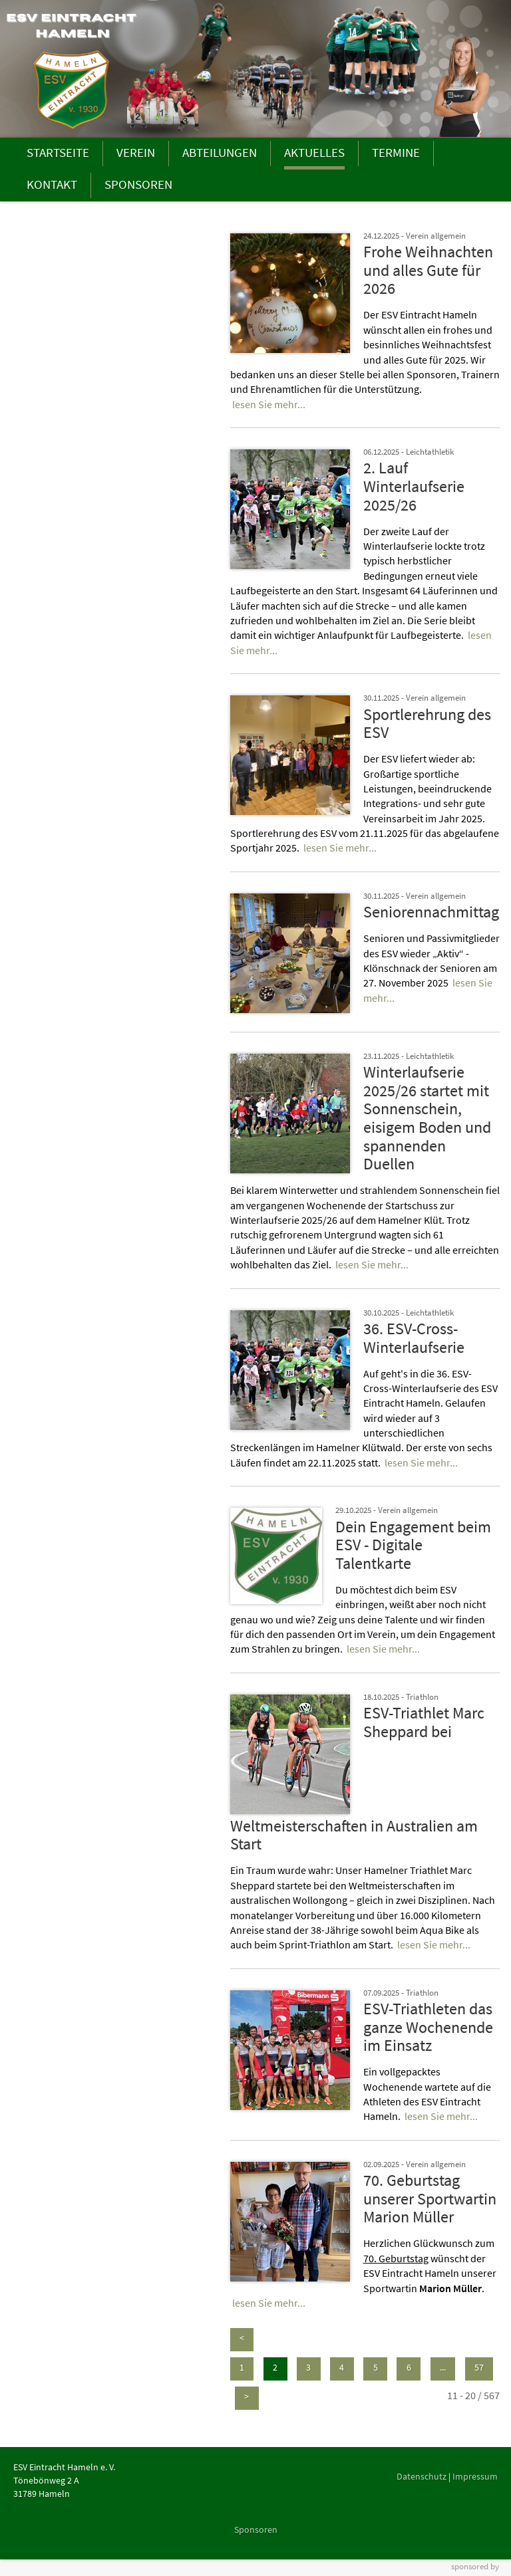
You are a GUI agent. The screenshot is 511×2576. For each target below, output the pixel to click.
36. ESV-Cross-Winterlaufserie (413, 1337)
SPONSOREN (138, 184)
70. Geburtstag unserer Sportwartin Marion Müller (429, 2198)
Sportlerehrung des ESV (427, 723)
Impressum (475, 2476)
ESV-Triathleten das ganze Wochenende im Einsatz (428, 2026)
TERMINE (396, 152)
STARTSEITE (58, 152)
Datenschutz (421, 2476)
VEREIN (135, 152)
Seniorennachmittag (431, 911)
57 (479, 2367)
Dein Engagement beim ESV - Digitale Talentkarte (413, 1545)
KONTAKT (52, 184)
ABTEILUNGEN (219, 152)
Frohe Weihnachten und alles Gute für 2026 (428, 269)
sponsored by (475, 2566)
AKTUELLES (314, 152)
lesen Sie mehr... (268, 404)
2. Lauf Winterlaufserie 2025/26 (413, 486)
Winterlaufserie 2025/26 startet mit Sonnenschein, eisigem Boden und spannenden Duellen (427, 1118)
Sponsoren (255, 2529)
